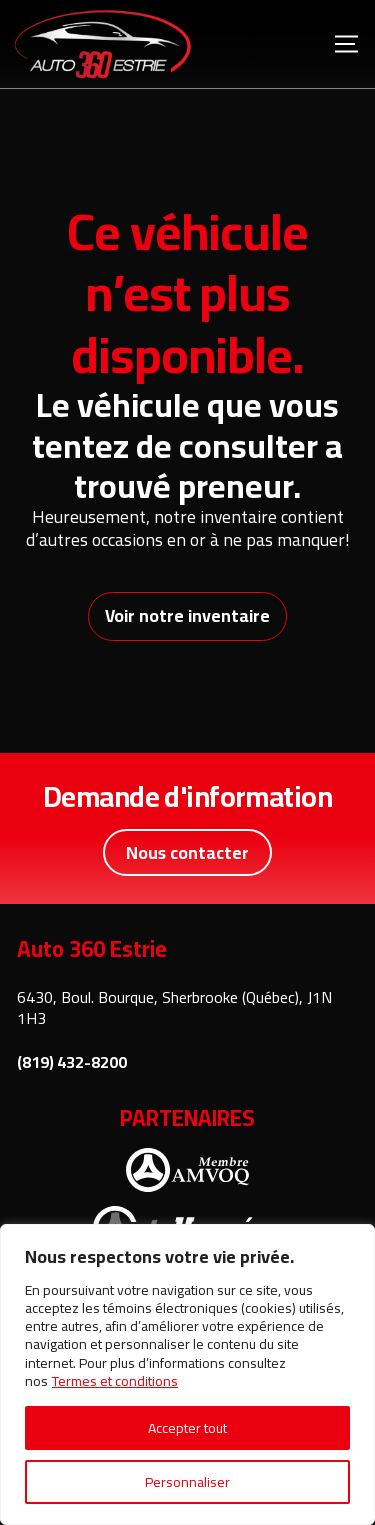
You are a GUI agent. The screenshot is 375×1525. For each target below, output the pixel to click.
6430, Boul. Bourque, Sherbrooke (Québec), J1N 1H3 (174, 1007)
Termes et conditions (115, 1381)
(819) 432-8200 (72, 1062)
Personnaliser (187, 1482)
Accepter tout (187, 1428)
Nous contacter (187, 852)
